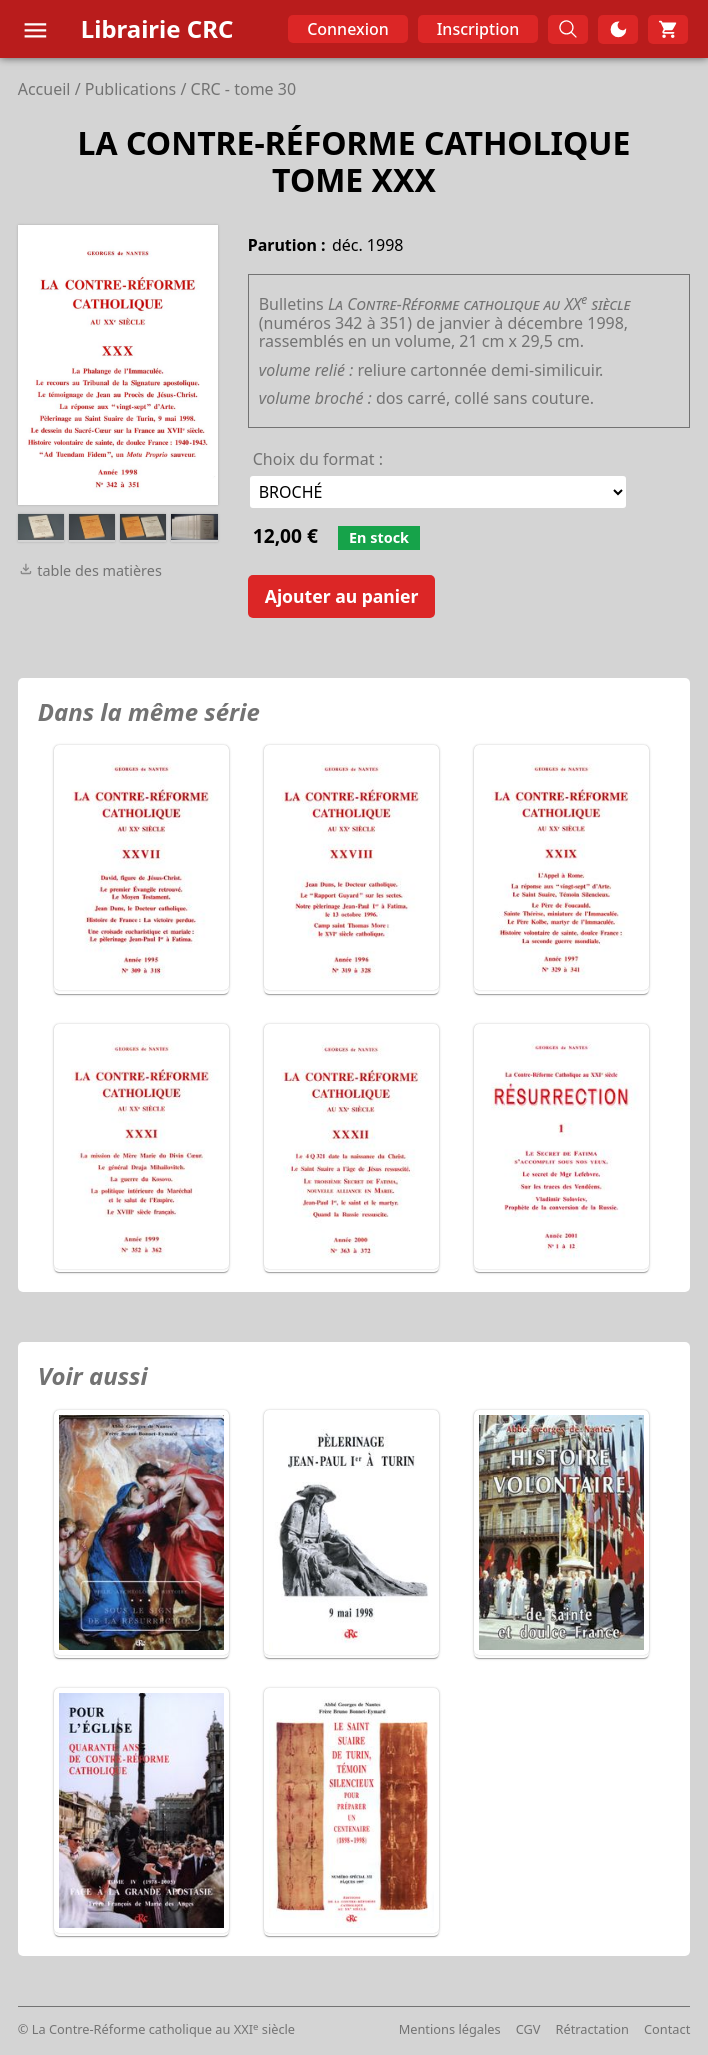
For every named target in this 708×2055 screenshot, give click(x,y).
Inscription (478, 29)
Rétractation (592, 2029)
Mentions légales (450, 2029)
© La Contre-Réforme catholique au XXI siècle (156, 2029)
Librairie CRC (157, 28)
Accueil (44, 89)
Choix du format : (318, 459)
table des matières (90, 570)
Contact (667, 2029)
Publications (130, 89)
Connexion (348, 29)
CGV (528, 2029)
